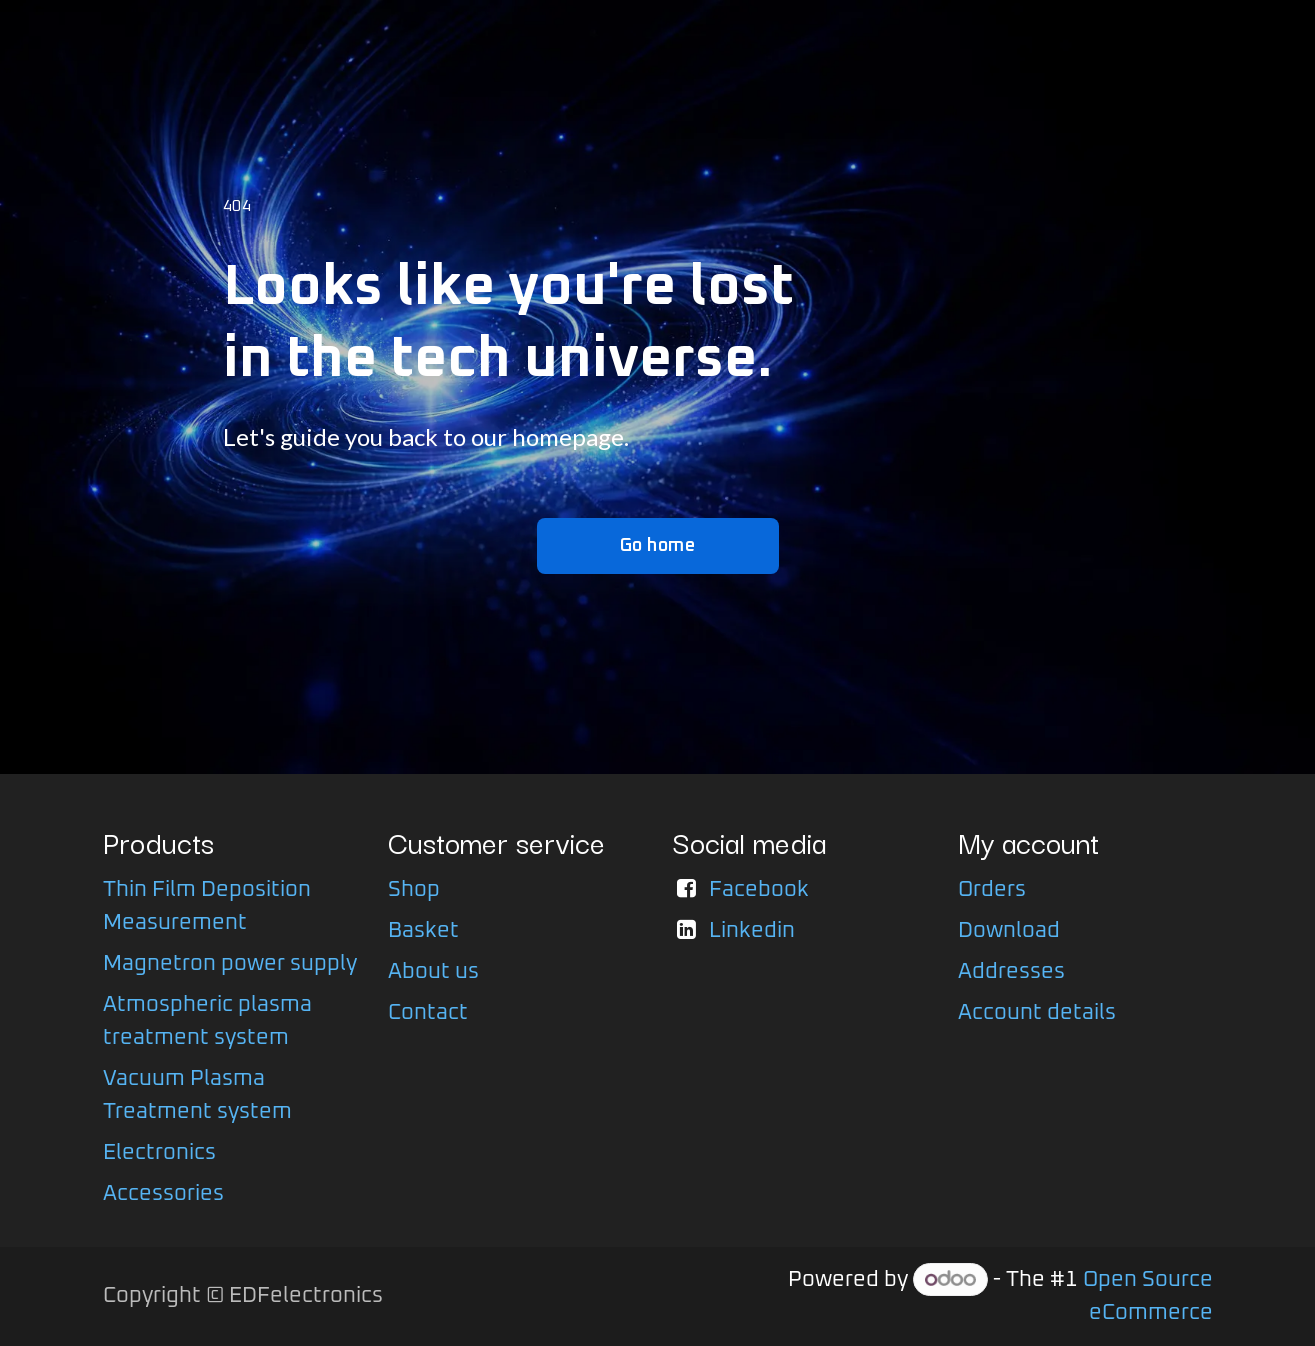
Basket (423, 931)
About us (433, 972)
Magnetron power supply (230, 964)
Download (1009, 931)
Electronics (159, 1153)
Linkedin (752, 931)
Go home (658, 546)
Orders (992, 890)
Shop (414, 890)
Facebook (759, 890)
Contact (428, 1013)
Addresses (1011, 972)
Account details (1037, 1013)
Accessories (163, 1194)
